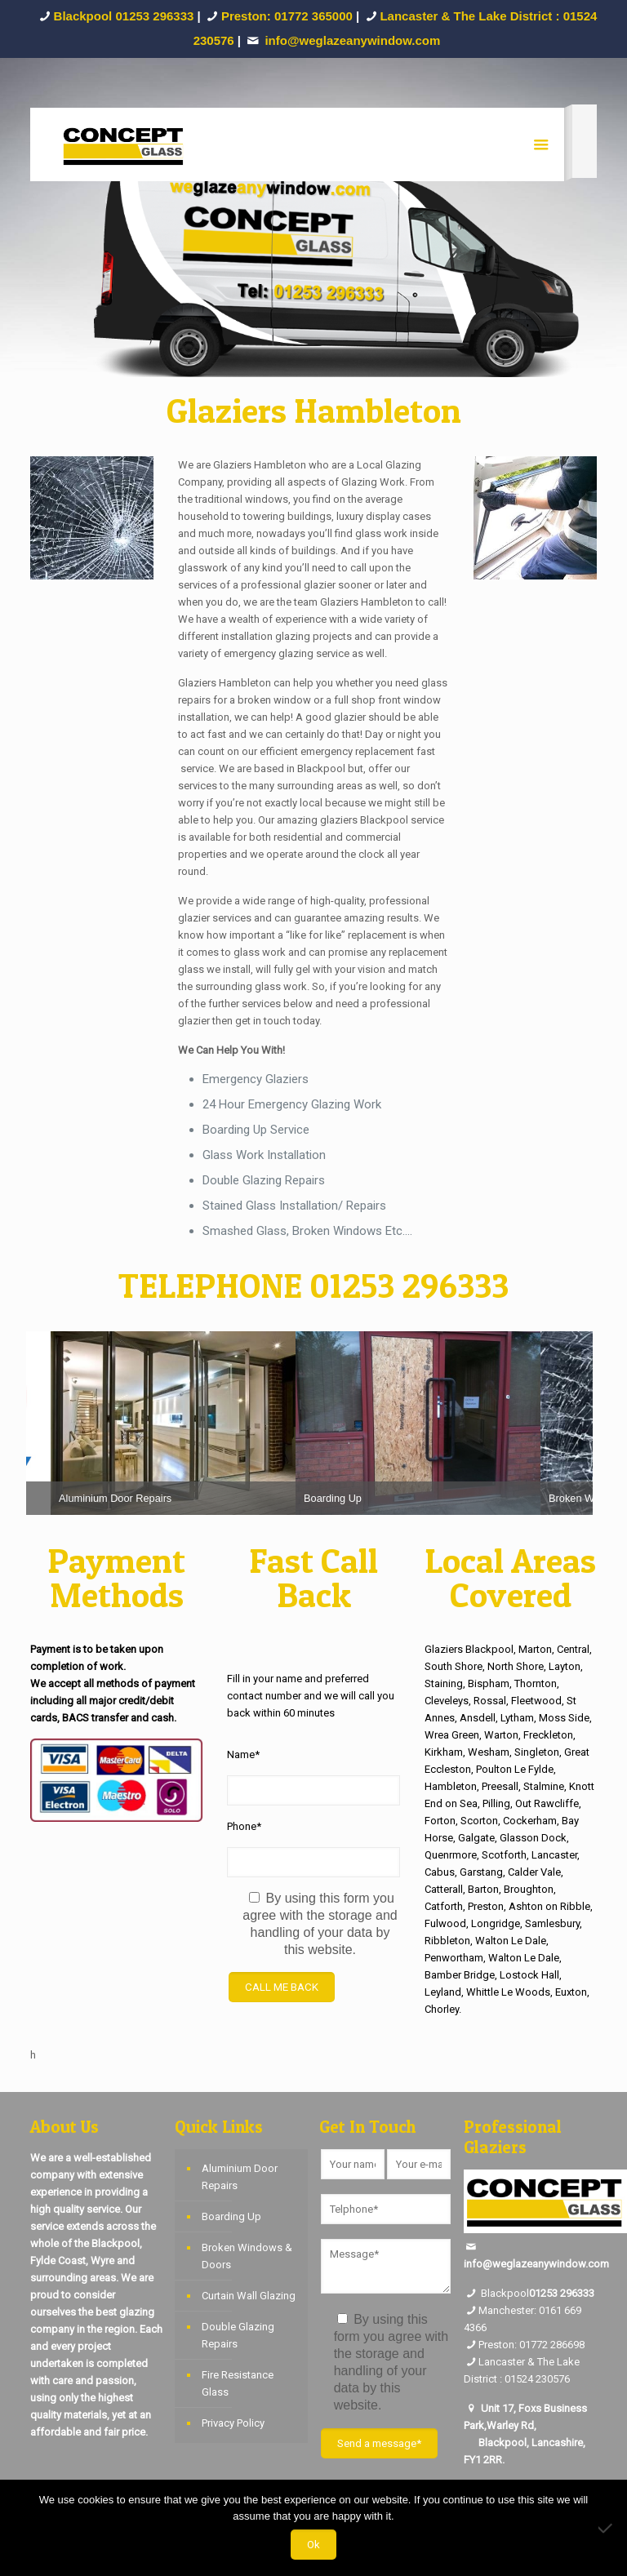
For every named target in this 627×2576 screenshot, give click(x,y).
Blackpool (496, 2293)
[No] (606, 2528)
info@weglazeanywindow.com (536, 2264)
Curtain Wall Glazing (249, 2296)
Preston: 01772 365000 (287, 16)
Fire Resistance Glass (237, 2383)
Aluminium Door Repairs (240, 2177)
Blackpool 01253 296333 (124, 16)
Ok (313, 2544)
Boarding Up (231, 2216)
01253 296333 (561, 2293)
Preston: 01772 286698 (531, 2344)
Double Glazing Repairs (238, 2335)
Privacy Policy (233, 2423)
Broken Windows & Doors (247, 2256)
